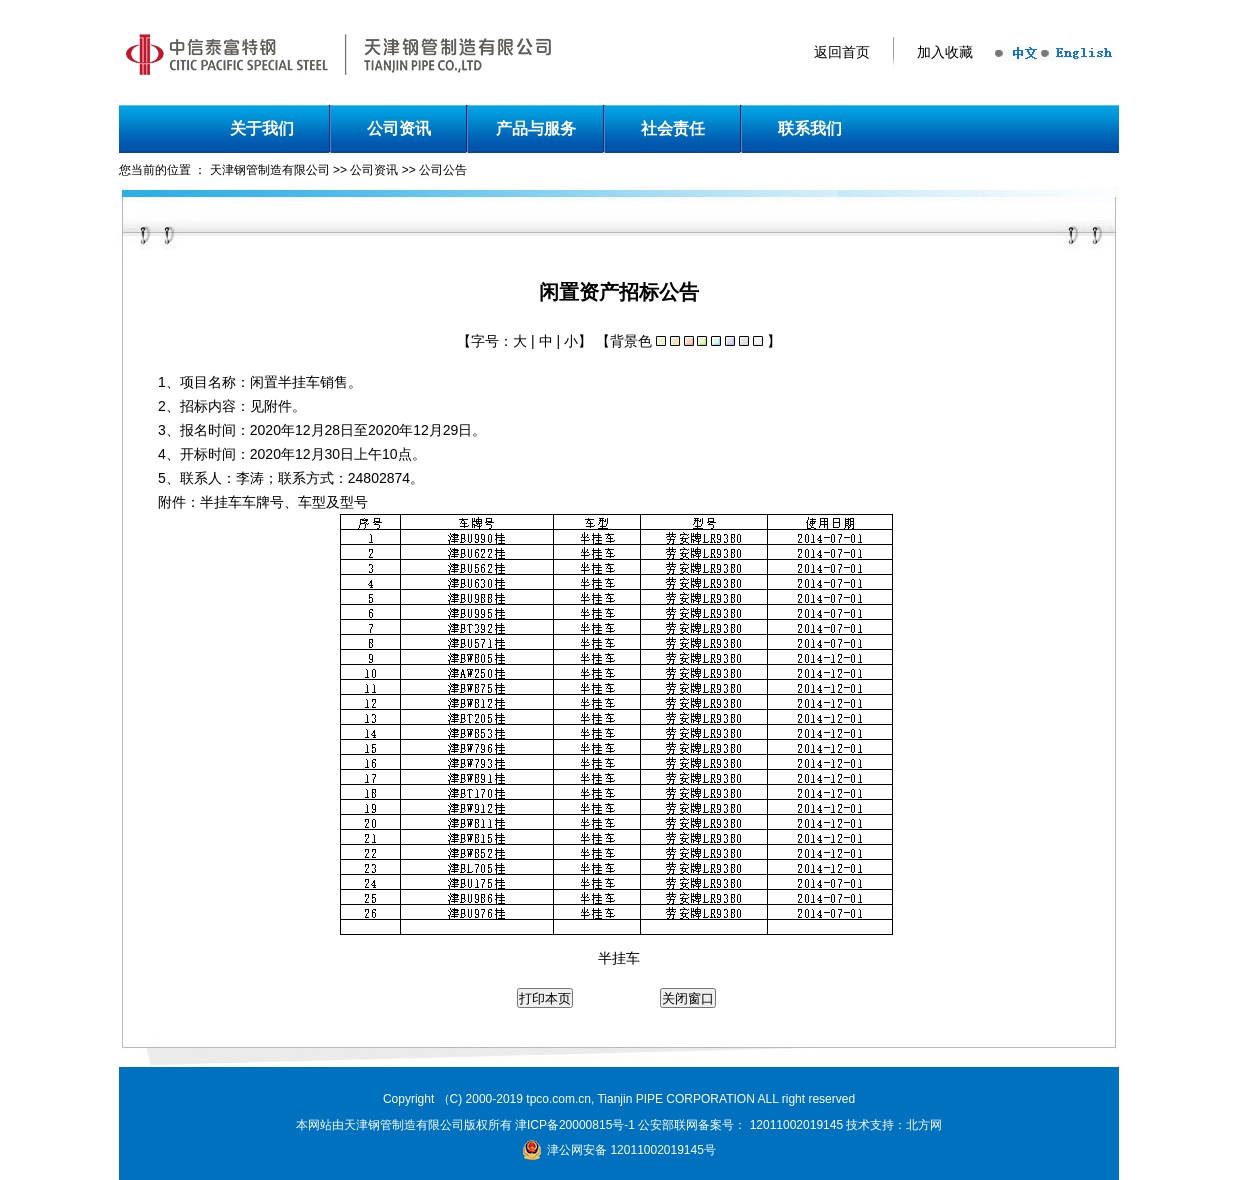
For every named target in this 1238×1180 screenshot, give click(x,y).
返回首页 (842, 52)
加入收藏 (945, 52)
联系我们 (810, 128)
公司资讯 (399, 128)
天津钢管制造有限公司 (270, 170)
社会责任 (673, 128)
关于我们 (262, 128)
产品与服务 (536, 128)
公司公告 (443, 170)
